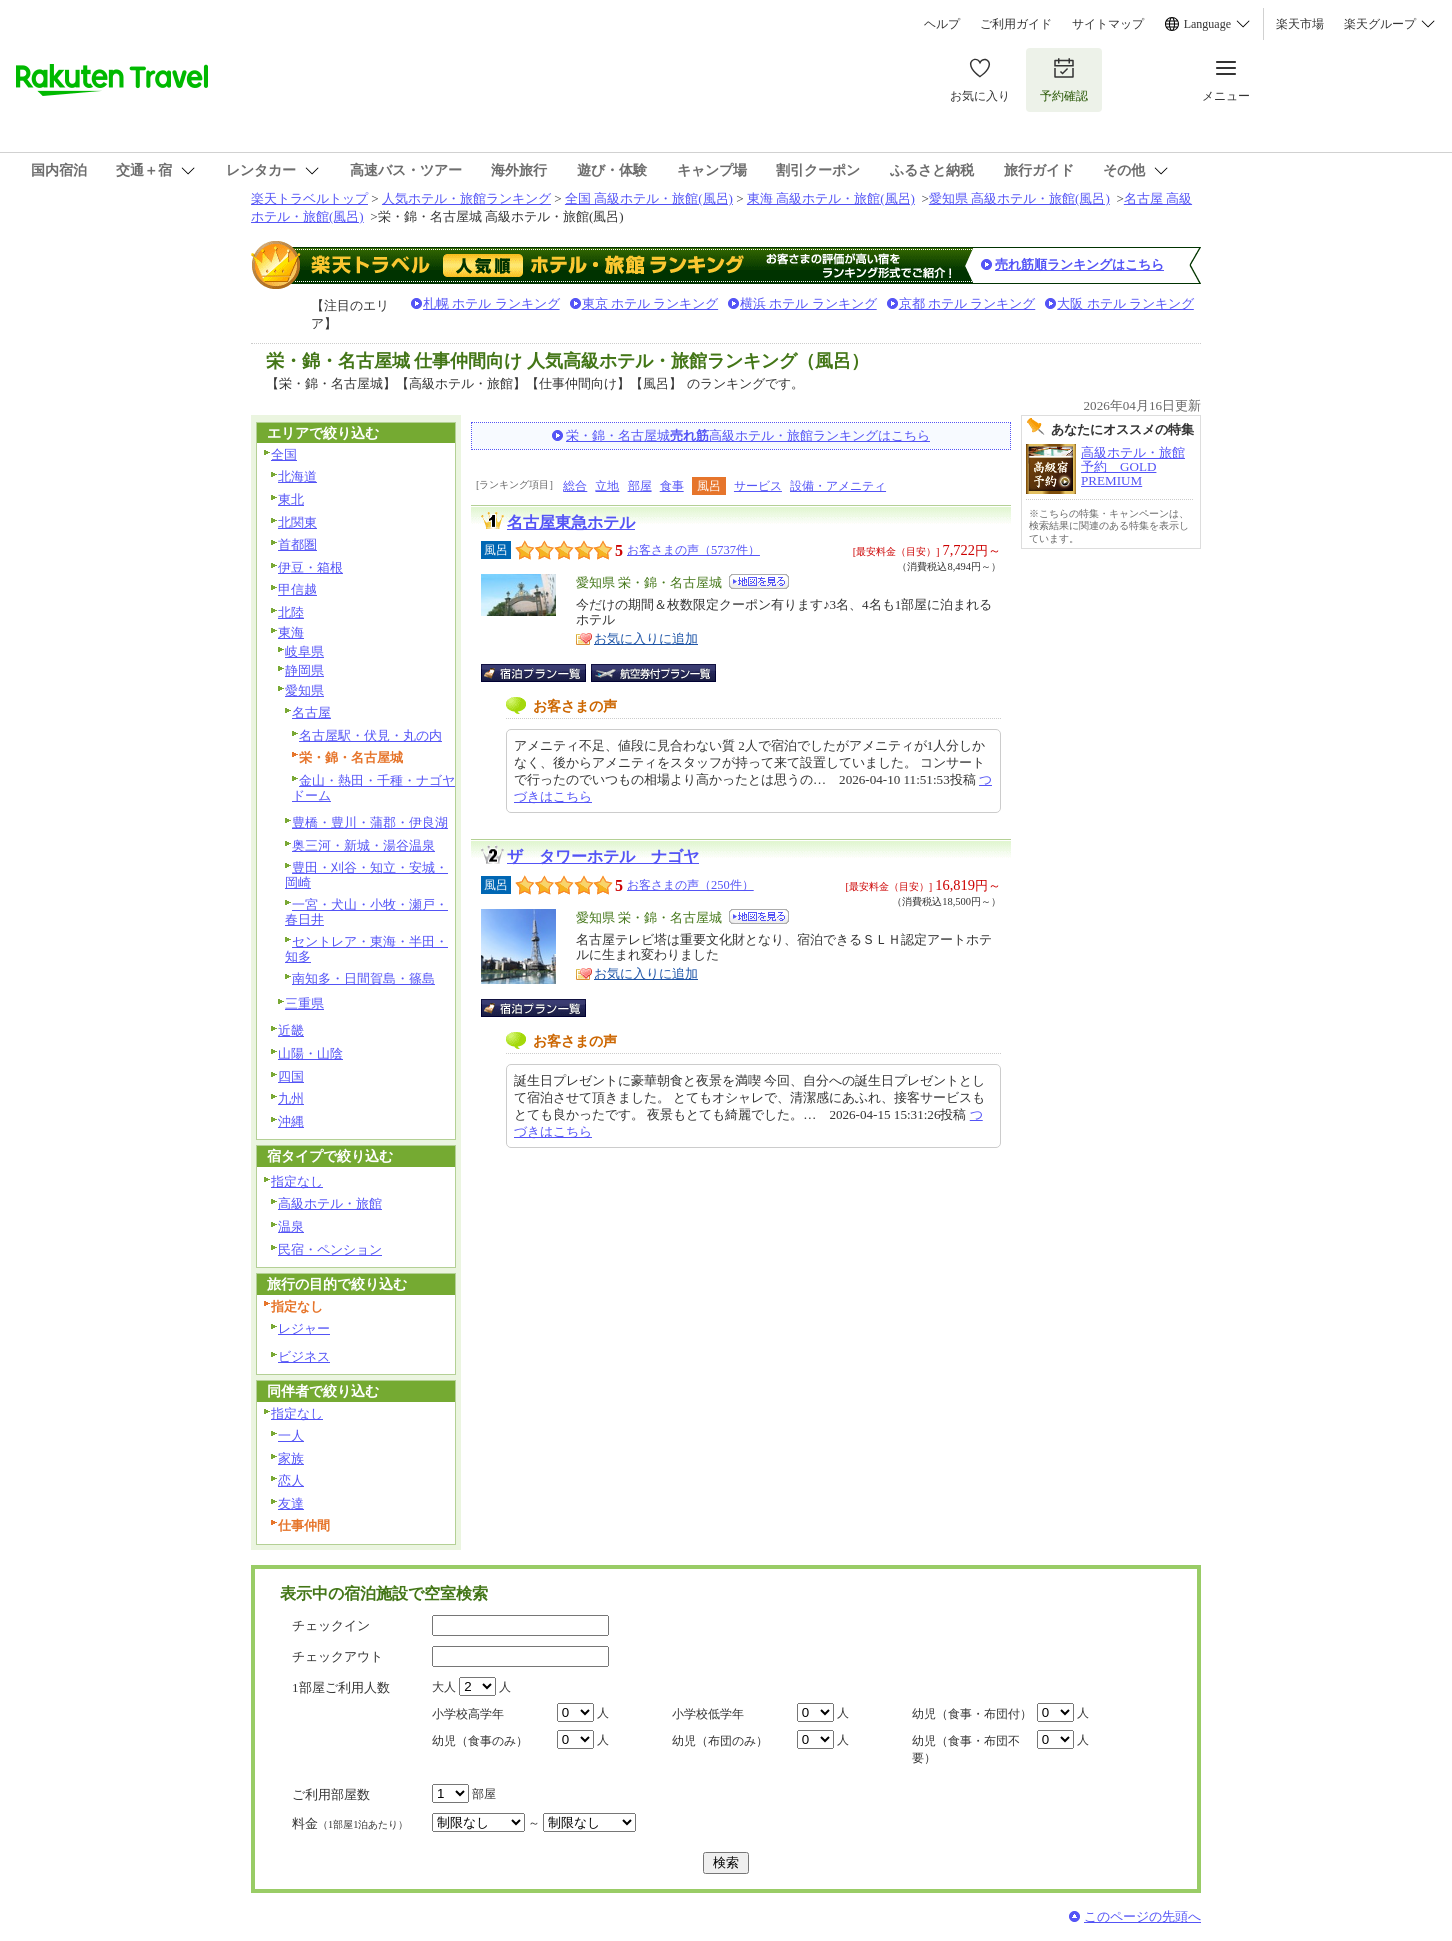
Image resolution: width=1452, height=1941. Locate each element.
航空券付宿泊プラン (653, 673)
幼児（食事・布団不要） (966, 1749)
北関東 (297, 522)
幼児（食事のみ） (480, 1741)
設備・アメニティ (838, 486)
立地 (607, 486)
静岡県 (304, 670)
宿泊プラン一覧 (543, 673)
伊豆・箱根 (310, 567)
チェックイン (331, 1625)
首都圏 (297, 544)
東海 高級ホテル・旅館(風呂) (831, 198)
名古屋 (311, 712)
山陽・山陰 (310, 1053)
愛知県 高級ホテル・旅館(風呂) (1019, 198)
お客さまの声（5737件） (693, 550)
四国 (291, 1076)
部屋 (640, 486)
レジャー (304, 1328)
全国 (284, 454)
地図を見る (759, 581)
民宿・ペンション (330, 1249)
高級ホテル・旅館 (330, 1203)
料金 (350, 1823)
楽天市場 (1300, 24)
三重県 (304, 1003)
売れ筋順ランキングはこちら (1079, 264)
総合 (575, 486)
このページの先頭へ (1142, 1916)
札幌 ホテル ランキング (491, 303)
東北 (291, 499)
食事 (672, 486)
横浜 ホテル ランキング (808, 303)
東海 (291, 632)
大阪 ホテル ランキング (1125, 303)
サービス (758, 486)
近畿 (291, 1030)
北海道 (297, 476)
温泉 (291, 1226)
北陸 (291, 612)
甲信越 (297, 589)
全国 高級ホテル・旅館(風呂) (649, 198)
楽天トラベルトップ (309, 198)
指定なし (297, 1181)
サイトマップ (1108, 24)
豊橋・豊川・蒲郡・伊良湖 (370, 822)
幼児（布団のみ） (720, 1741)
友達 (291, 1503)
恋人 (291, 1480)
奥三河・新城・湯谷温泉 (363, 845)
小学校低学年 (708, 1714)
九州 (291, 1098)
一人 (291, 1435)
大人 (444, 1687)
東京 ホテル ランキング (650, 303)
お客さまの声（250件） (690, 885)
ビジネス (304, 1356)
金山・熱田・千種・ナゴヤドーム (373, 788)
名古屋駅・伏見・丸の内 (370, 735)
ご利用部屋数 (331, 1794)
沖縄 (291, 1121)
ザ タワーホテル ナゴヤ (603, 856)
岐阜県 (304, 651)
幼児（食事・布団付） (972, 1714)
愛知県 (304, 690)
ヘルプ (942, 24)
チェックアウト (337, 1656)
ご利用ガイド (1016, 24)
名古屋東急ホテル (571, 522)
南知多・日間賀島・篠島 (363, 978)
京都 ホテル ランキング (967, 303)
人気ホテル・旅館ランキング (466, 198)
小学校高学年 (468, 1714)
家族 (291, 1458)
